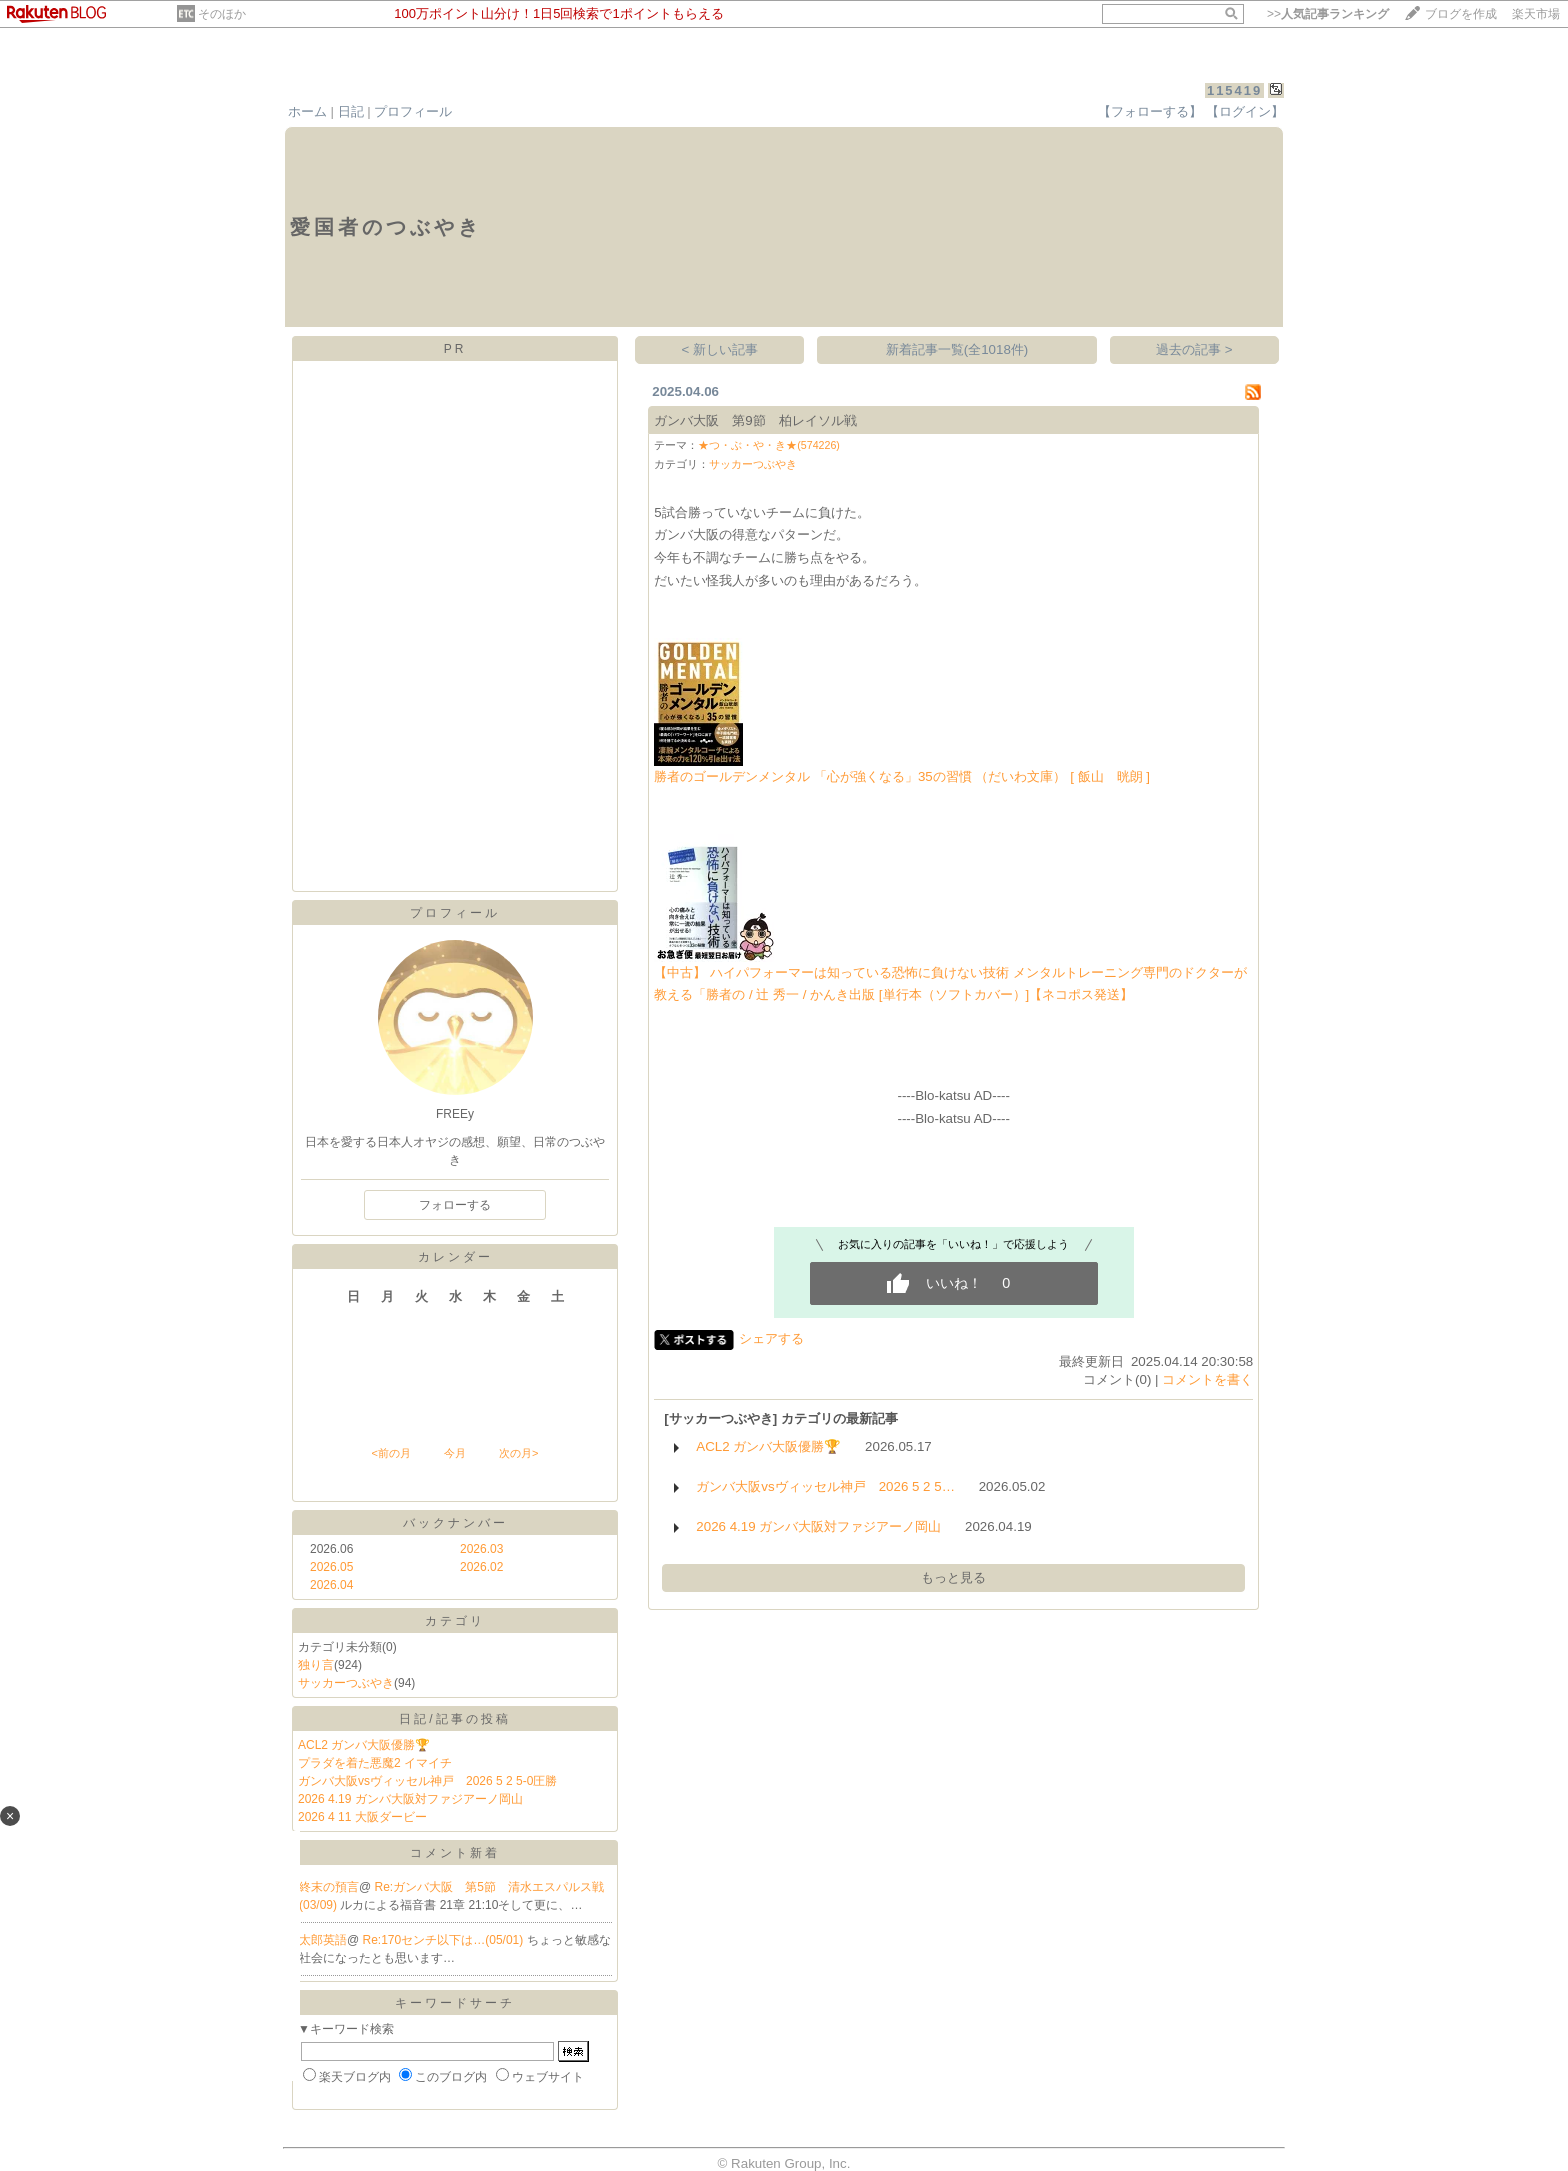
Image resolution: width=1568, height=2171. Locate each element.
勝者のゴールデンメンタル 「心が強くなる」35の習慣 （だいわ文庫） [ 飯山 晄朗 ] (902, 776)
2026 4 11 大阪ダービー (362, 1817)
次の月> (518, 1453)
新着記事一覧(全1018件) (957, 349)
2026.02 (481, 1567)
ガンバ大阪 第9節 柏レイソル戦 (755, 420)
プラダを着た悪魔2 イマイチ (375, 1763)
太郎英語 (323, 1940)
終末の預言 (329, 1887)
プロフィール (413, 111)
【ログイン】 (1245, 111)
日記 (351, 111)
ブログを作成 (1461, 14)
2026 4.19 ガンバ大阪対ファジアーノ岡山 (410, 1799)
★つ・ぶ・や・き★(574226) (769, 445)
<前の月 (390, 1453)
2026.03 (481, 1549)
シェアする (771, 1338)
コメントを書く (1207, 1379)
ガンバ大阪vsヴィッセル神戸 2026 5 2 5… (825, 1486)
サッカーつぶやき (346, 1683)
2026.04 (331, 1585)
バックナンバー (455, 1523)
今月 (455, 1453)
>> (1328, 14)
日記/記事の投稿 (454, 1719)
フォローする (455, 1205)
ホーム (307, 111)
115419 (1234, 90)
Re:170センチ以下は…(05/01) (445, 1940)
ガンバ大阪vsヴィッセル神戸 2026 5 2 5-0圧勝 (427, 1781)
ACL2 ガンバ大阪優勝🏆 (364, 1745)
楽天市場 (1536, 14)
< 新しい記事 (720, 349)
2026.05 (331, 1567)
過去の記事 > (1194, 349)
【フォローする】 (1150, 111)
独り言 (316, 1665)
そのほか (222, 14)
